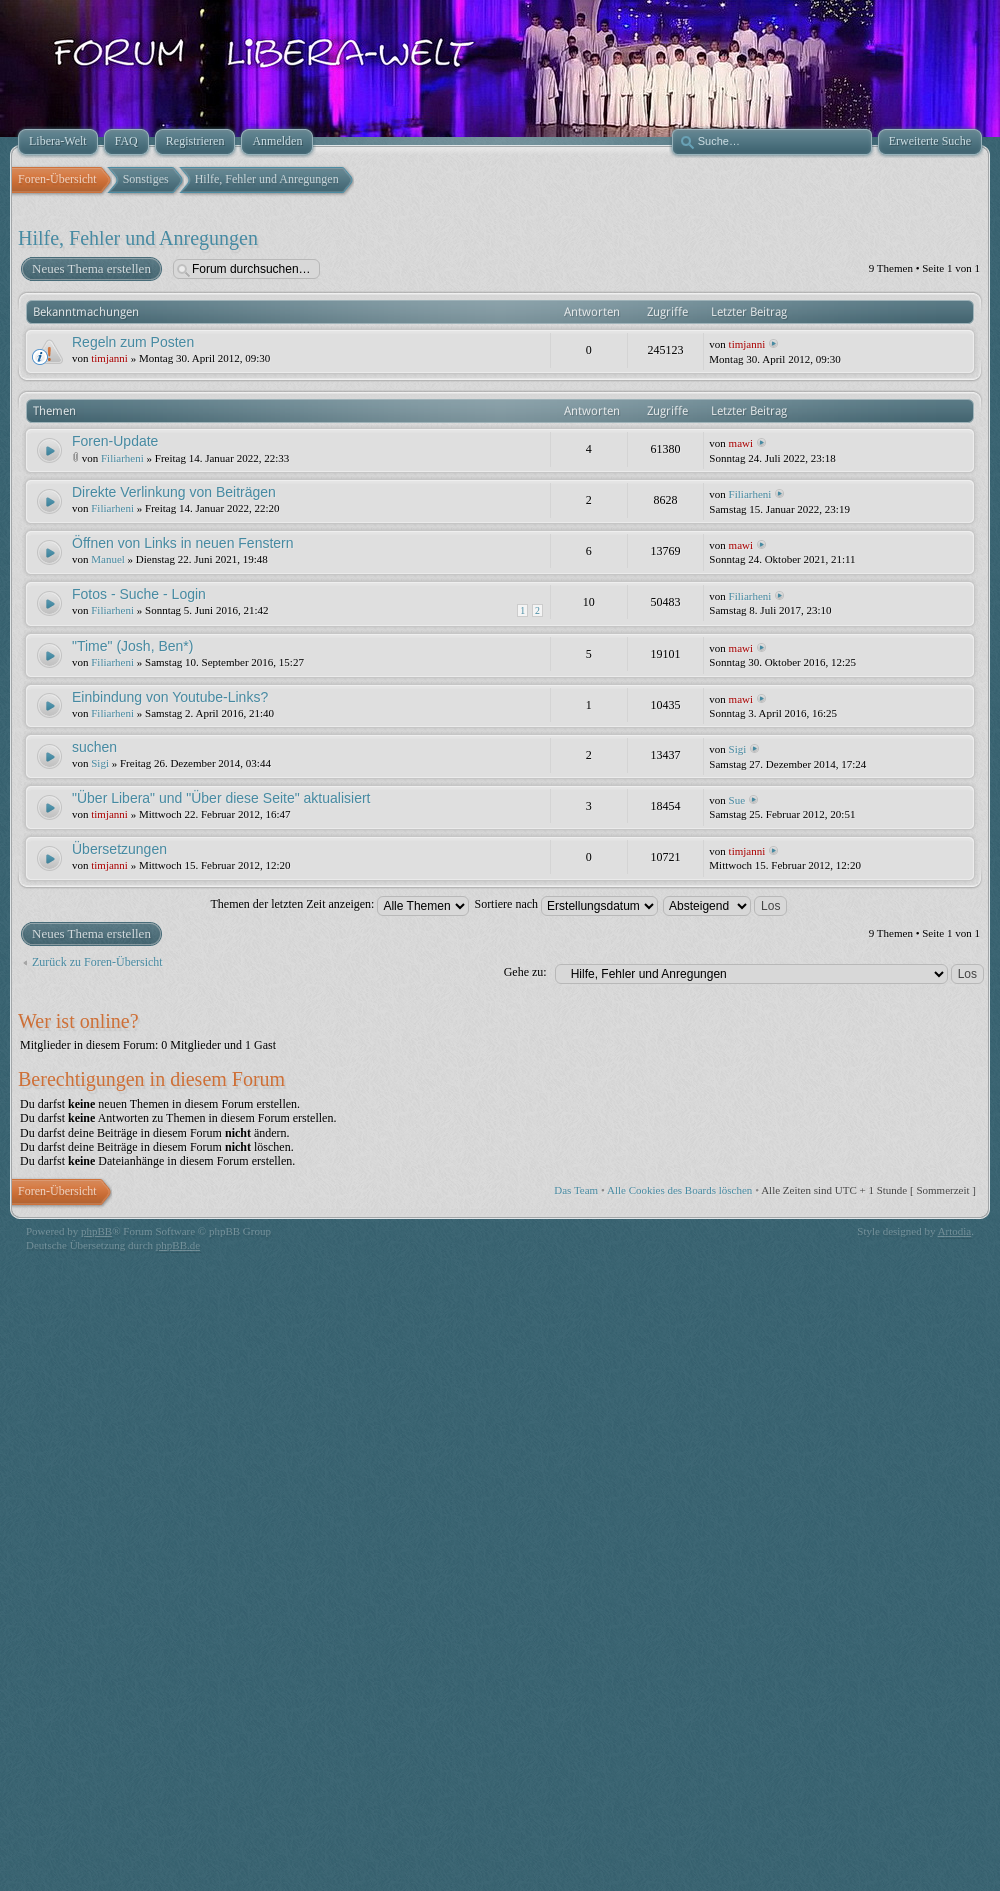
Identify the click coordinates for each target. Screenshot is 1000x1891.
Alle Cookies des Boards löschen (679, 1190)
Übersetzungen (119, 849)
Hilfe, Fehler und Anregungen (138, 238)
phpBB (96, 1231)
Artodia (955, 1231)
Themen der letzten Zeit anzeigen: (340, 904)
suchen (94, 747)
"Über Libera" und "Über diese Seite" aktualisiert (221, 798)
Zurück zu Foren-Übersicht (97, 962)
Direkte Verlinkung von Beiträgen (174, 492)
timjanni (109, 358)
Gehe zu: (525, 972)
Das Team (576, 1190)
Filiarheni (122, 458)
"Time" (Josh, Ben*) (132, 646)
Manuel (108, 559)
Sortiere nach (566, 904)
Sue (737, 800)
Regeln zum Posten (133, 342)
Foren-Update (115, 441)
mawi (741, 443)
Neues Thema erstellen (90, 269)
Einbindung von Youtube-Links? (170, 697)
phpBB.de (178, 1245)
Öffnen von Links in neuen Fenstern (183, 543)
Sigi (100, 763)
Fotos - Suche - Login (139, 594)
